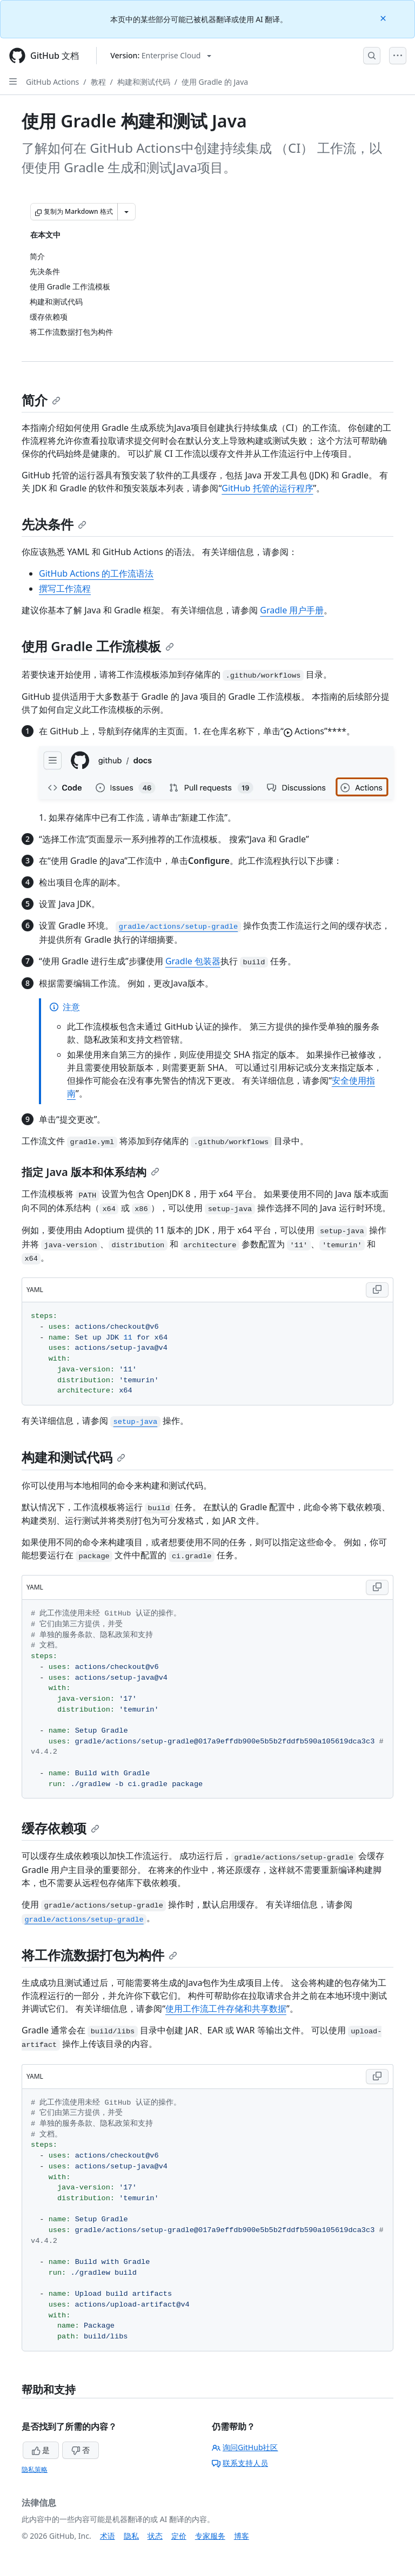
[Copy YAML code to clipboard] (377, 1289)
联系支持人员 (240, 2463)
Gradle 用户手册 (292, 610)
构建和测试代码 (143, 82)
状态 (155, 2536)
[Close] (384, 17)
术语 (107, 2536)
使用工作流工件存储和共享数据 (225, 2008)
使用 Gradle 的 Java (215, 82)
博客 (241, 2536)
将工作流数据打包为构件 (99, 1955)
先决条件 (54, 524)
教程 (98, 82)
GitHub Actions (52, 82)
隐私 (131, 2536)
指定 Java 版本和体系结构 (90, 1172)
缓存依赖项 (60, 1828)
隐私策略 (35, 2469)
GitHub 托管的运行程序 (267, 488)
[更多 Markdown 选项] (126, 211)
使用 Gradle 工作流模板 (98, 646)
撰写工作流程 (65, 588)
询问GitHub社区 (245, 2447)
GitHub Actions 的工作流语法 (96, 573)
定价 (178, 2536)
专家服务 (210, 2536)
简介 (41, 400)
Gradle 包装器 (192, 961)
